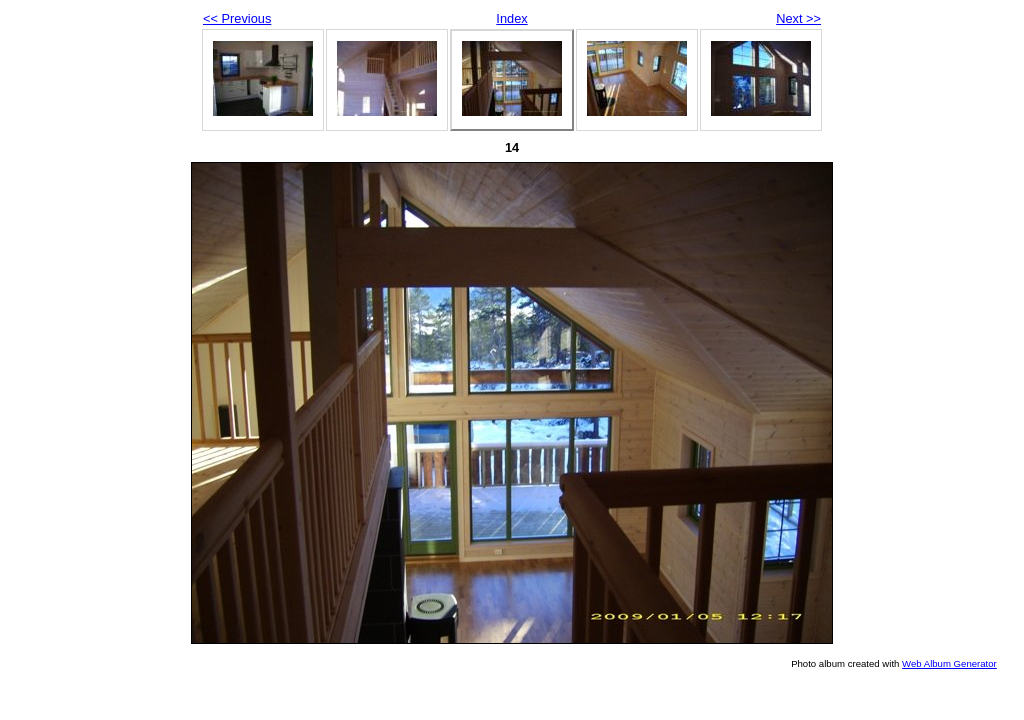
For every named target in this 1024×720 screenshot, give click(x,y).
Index (511, 18)
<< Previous (237, 18)
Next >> (798, 18)
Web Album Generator (949, 663)
